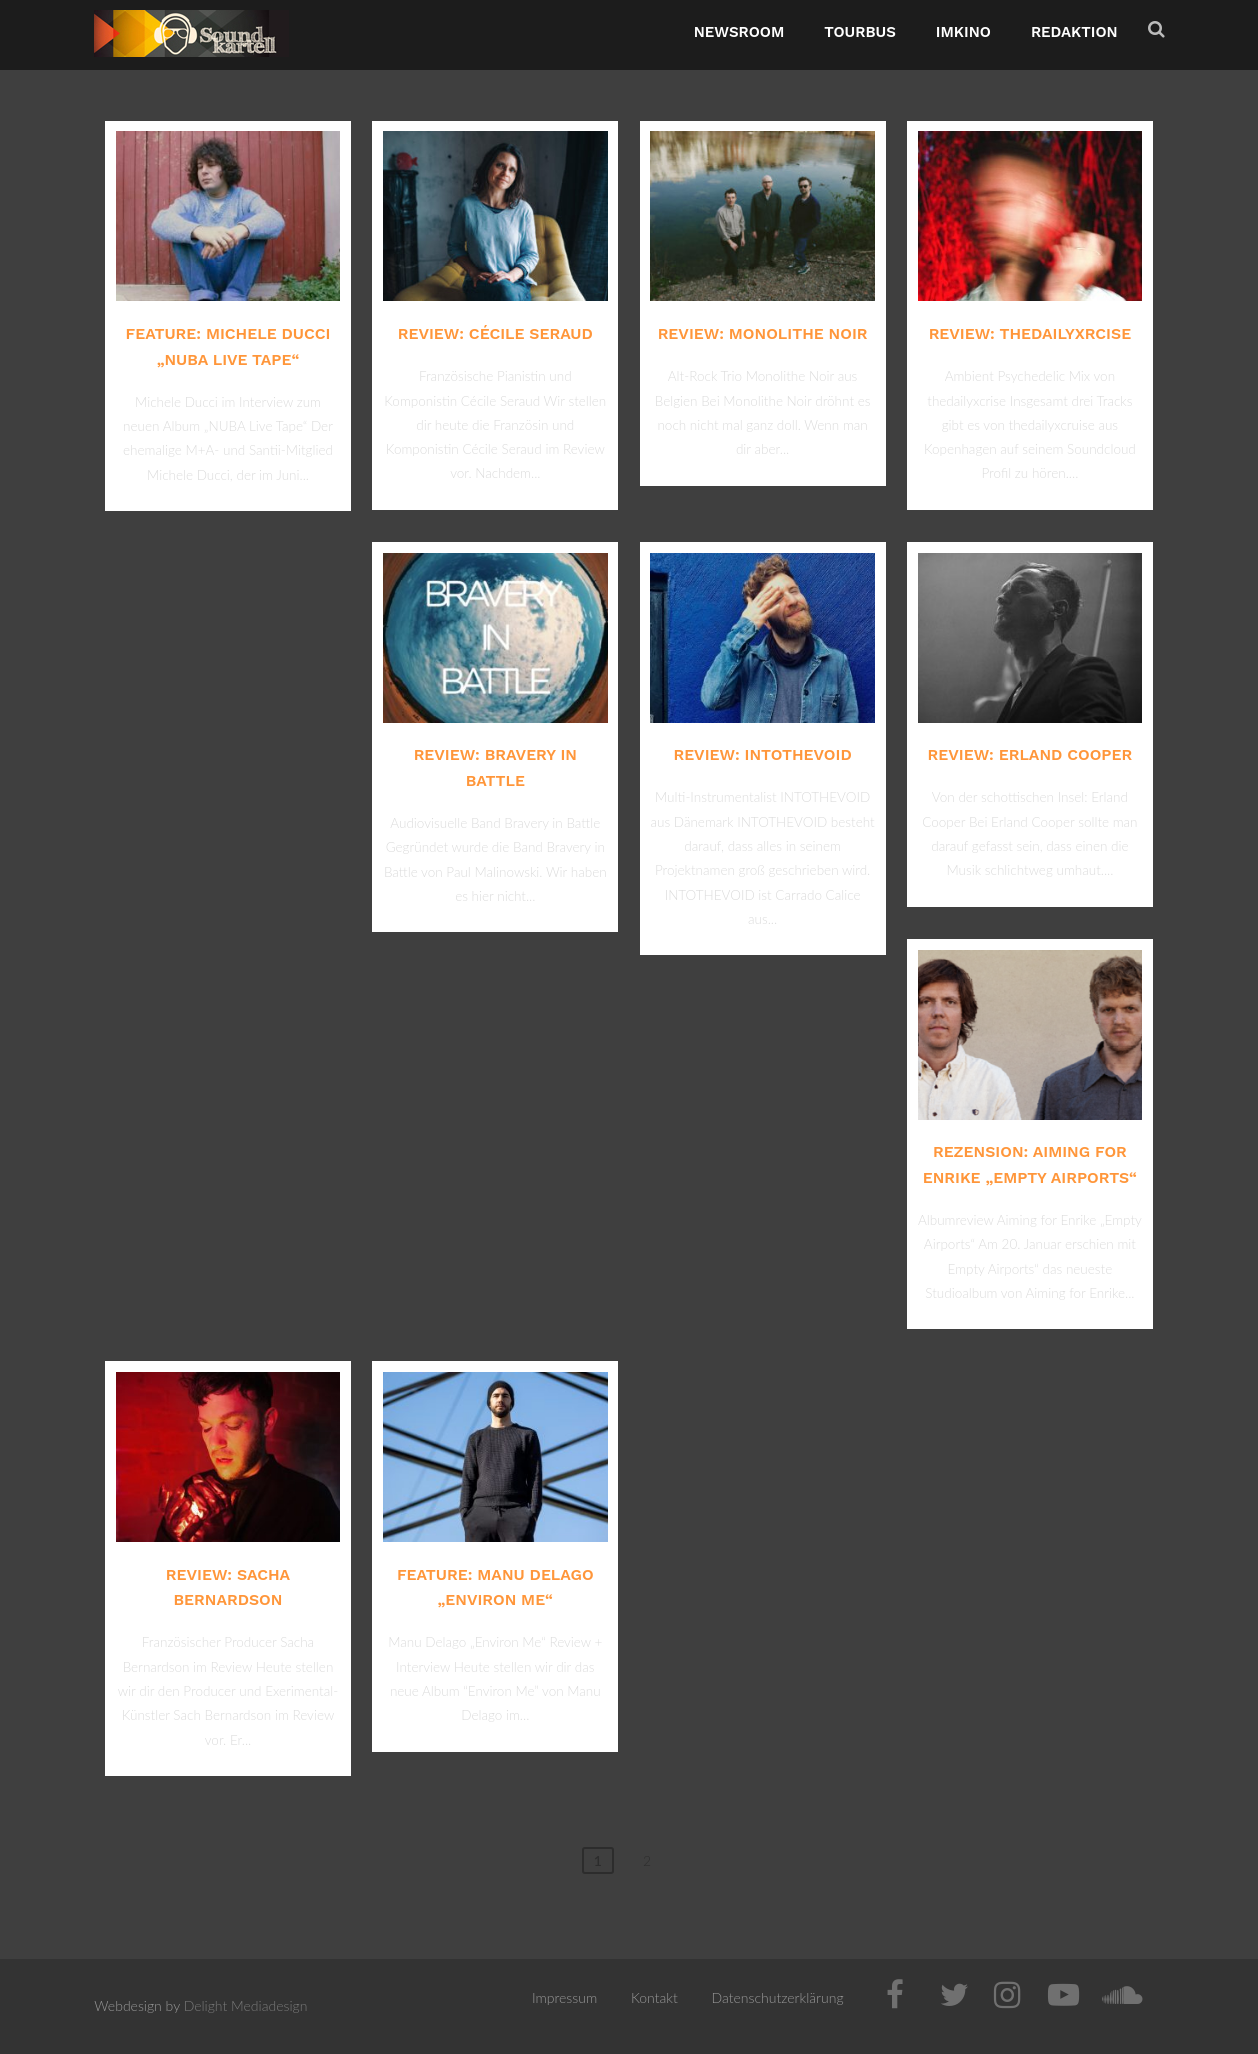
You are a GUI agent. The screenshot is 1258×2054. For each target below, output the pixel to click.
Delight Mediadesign (246, 2005)
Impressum (564, 1997)
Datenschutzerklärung (778, 1997)
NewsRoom (739, 32)
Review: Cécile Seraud (495, 333)
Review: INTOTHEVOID (762, 754)
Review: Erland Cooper (1030, 754)
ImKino (963, 32)
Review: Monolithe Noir (763, 333)
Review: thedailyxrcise (1030, 333)
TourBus (860, 32)
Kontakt (654, 1997)
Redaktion (1074, 32)
